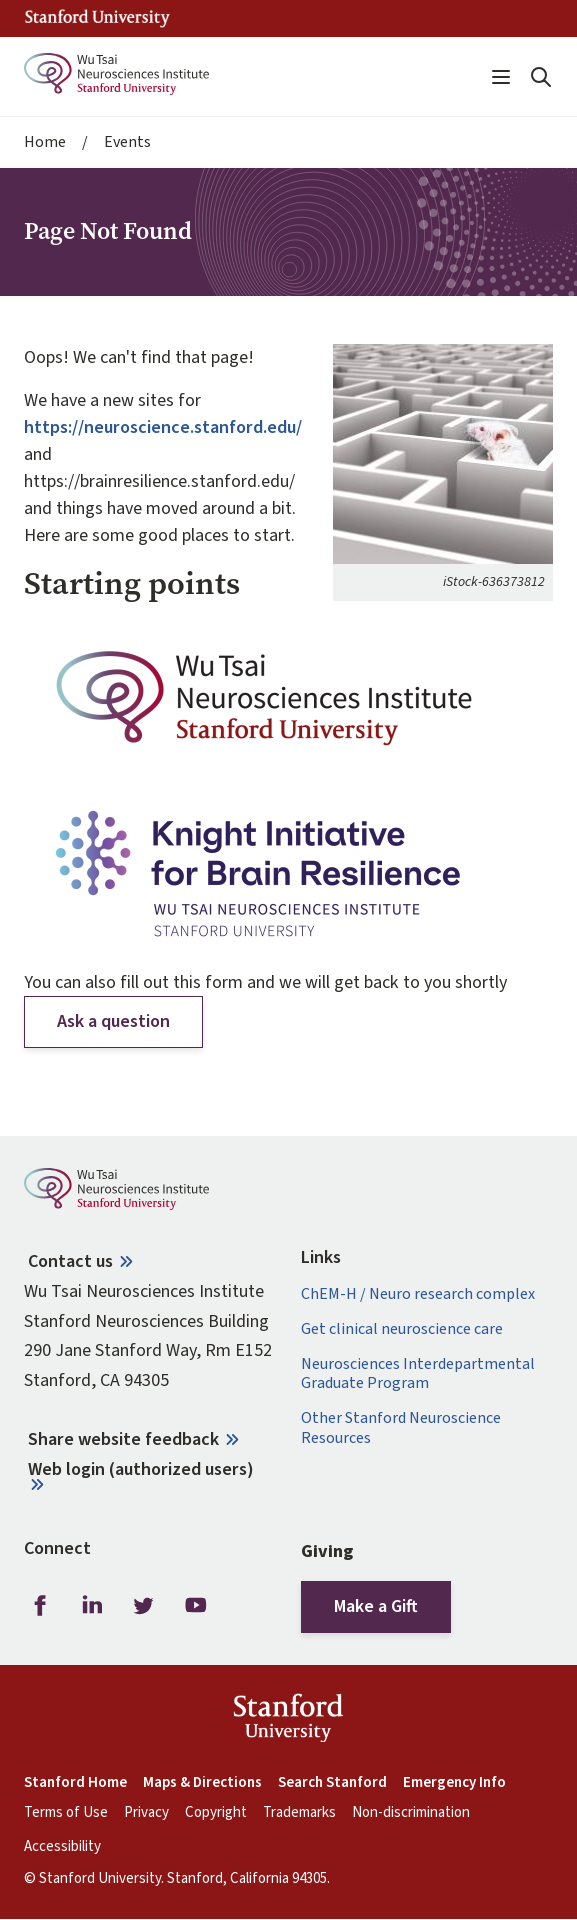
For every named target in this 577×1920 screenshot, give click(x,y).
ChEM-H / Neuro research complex (418, 1294)
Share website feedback (123, 1439)
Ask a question (113, 1021)
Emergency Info (454, 1783)
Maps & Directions (202, 1783)
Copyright (216, 1813)
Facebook (40, 1606)
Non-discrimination (411, 1813)
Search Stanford (332, 1783)
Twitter (144, 1606)
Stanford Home (75, 1783)
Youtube (196, 1606)
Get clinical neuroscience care (402, 1329)
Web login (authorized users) (141, 1469)
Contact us (70, 1261)
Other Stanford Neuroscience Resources (401, 1428)
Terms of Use (66, 1813)
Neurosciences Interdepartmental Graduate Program (418, 1374)
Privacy (146, 1813)
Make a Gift (376, 1606)
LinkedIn (92, 1606)
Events (127, 142)
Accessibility (62, 1847)
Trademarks (299, 1813)
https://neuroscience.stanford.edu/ (163, 427)
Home (45, 142)
